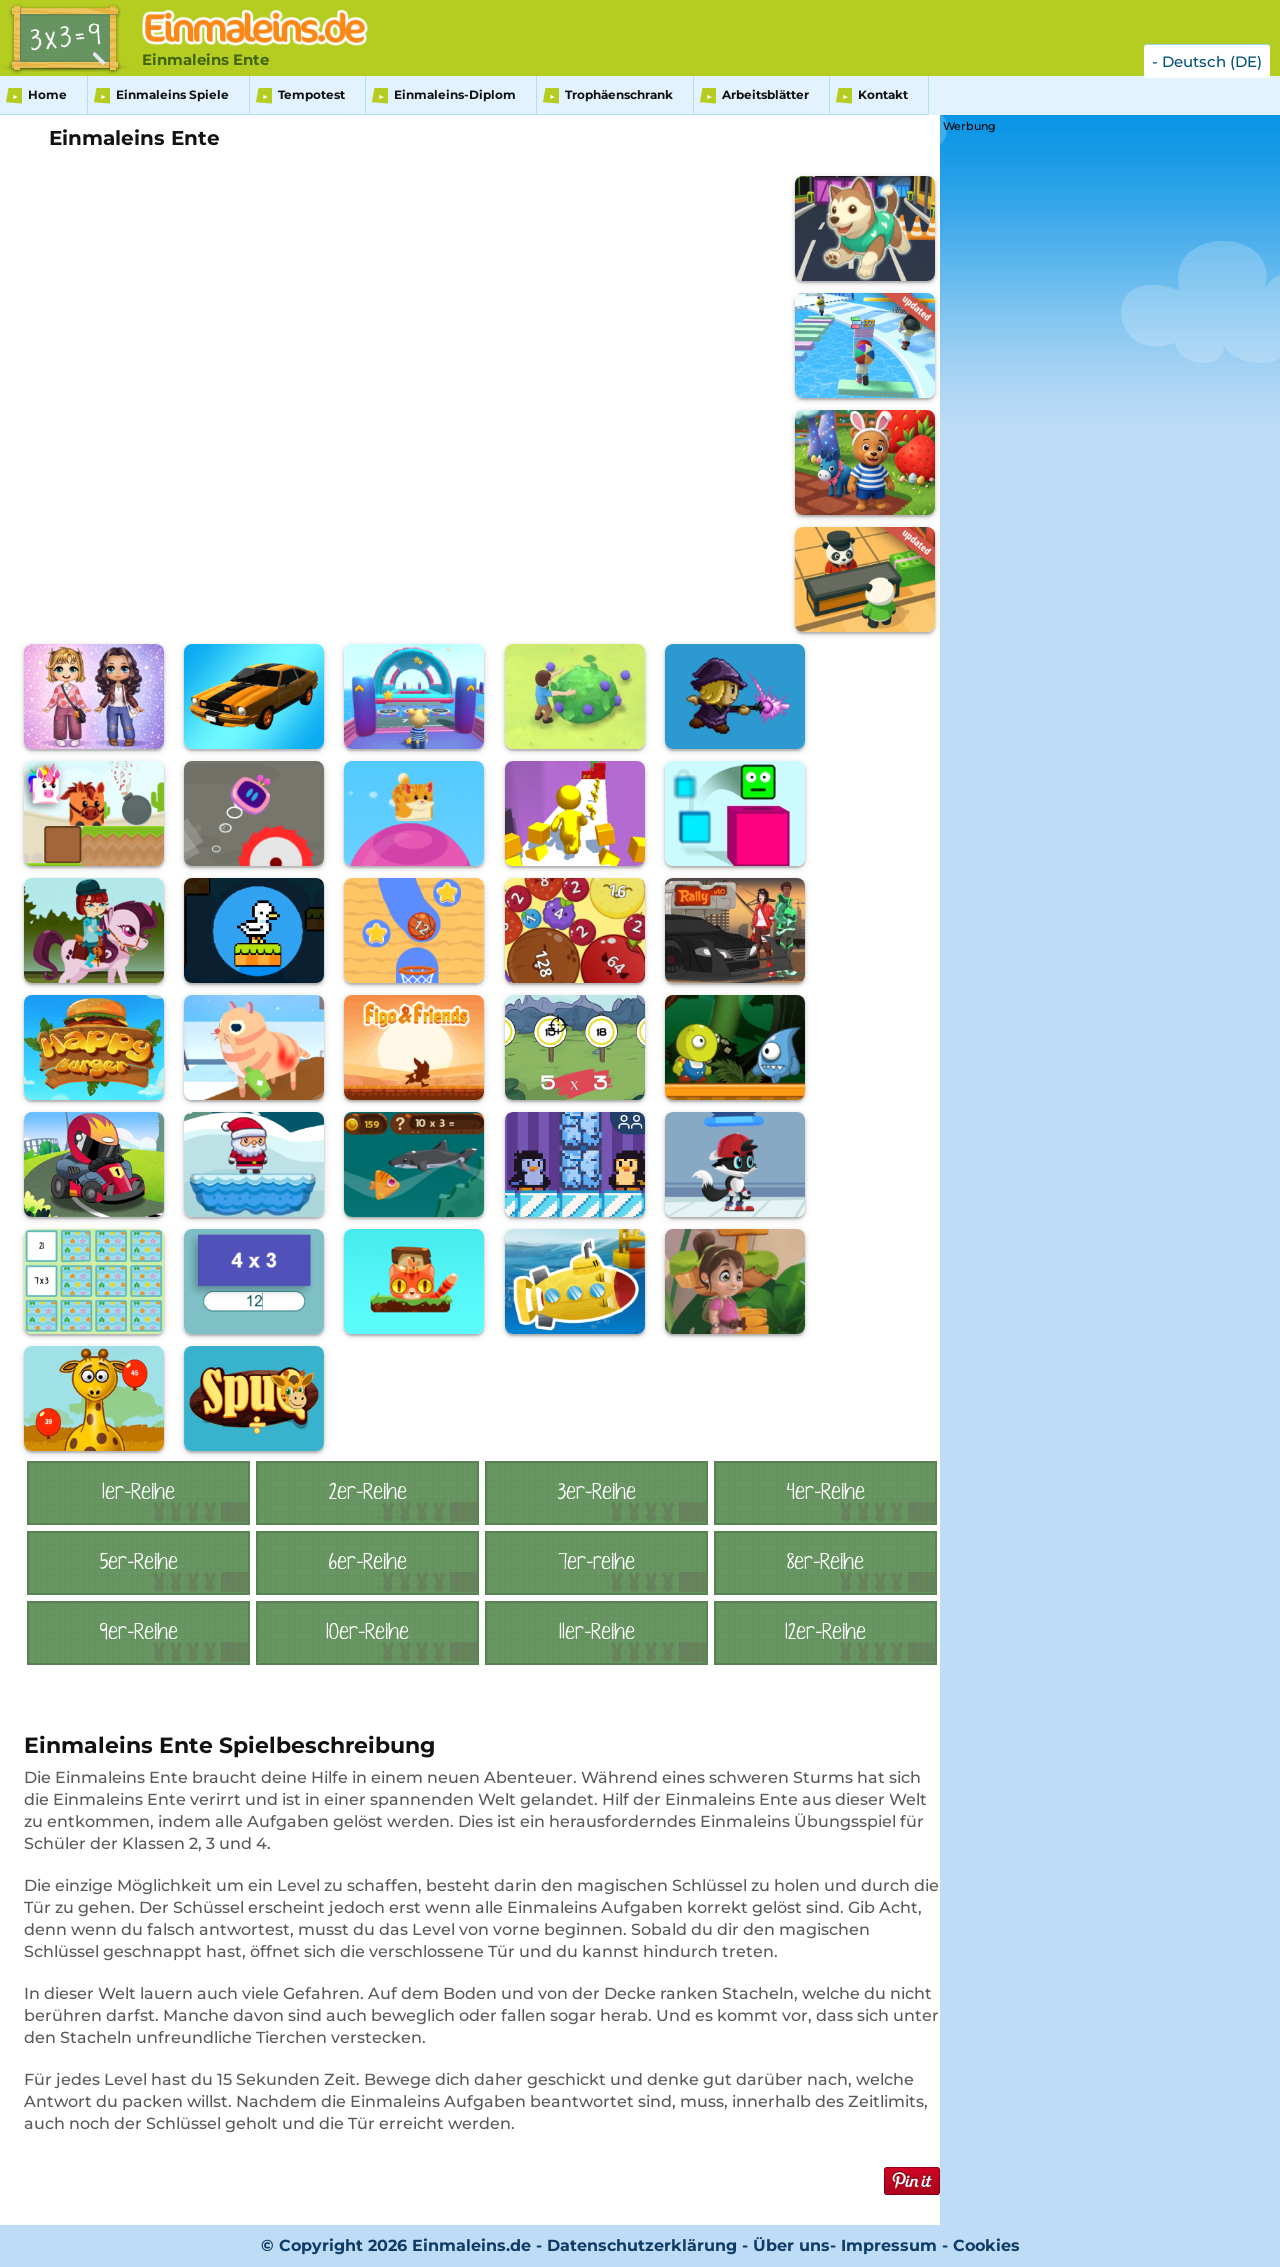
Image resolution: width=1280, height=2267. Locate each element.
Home (47, 94)
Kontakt (883, 94)
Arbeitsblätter (765, 94)
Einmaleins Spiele (172, 94)
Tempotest (311, 94)
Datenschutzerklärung (642, 2245)
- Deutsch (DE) (1207, 61)
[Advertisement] (1093, 437)
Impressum (889, 2245)
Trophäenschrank (619, 94)
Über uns (791, 2245)
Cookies (986, 2245)
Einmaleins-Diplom (455, 94)
